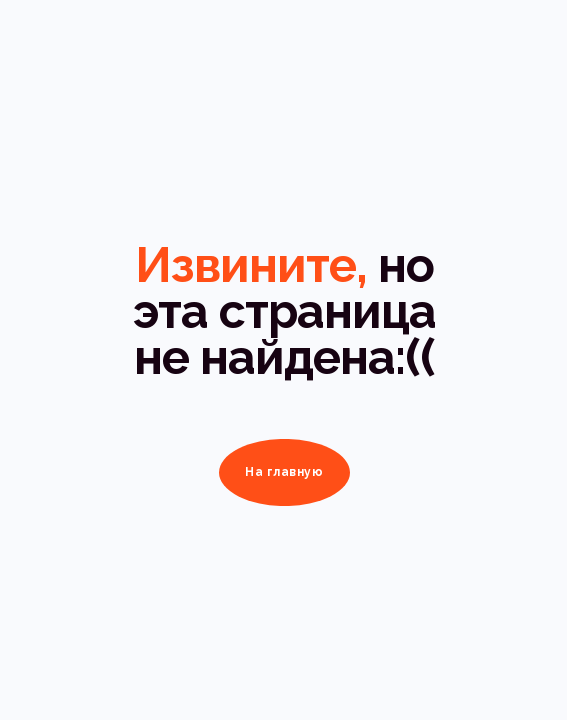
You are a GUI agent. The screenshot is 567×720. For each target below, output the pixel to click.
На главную (284, 472)
